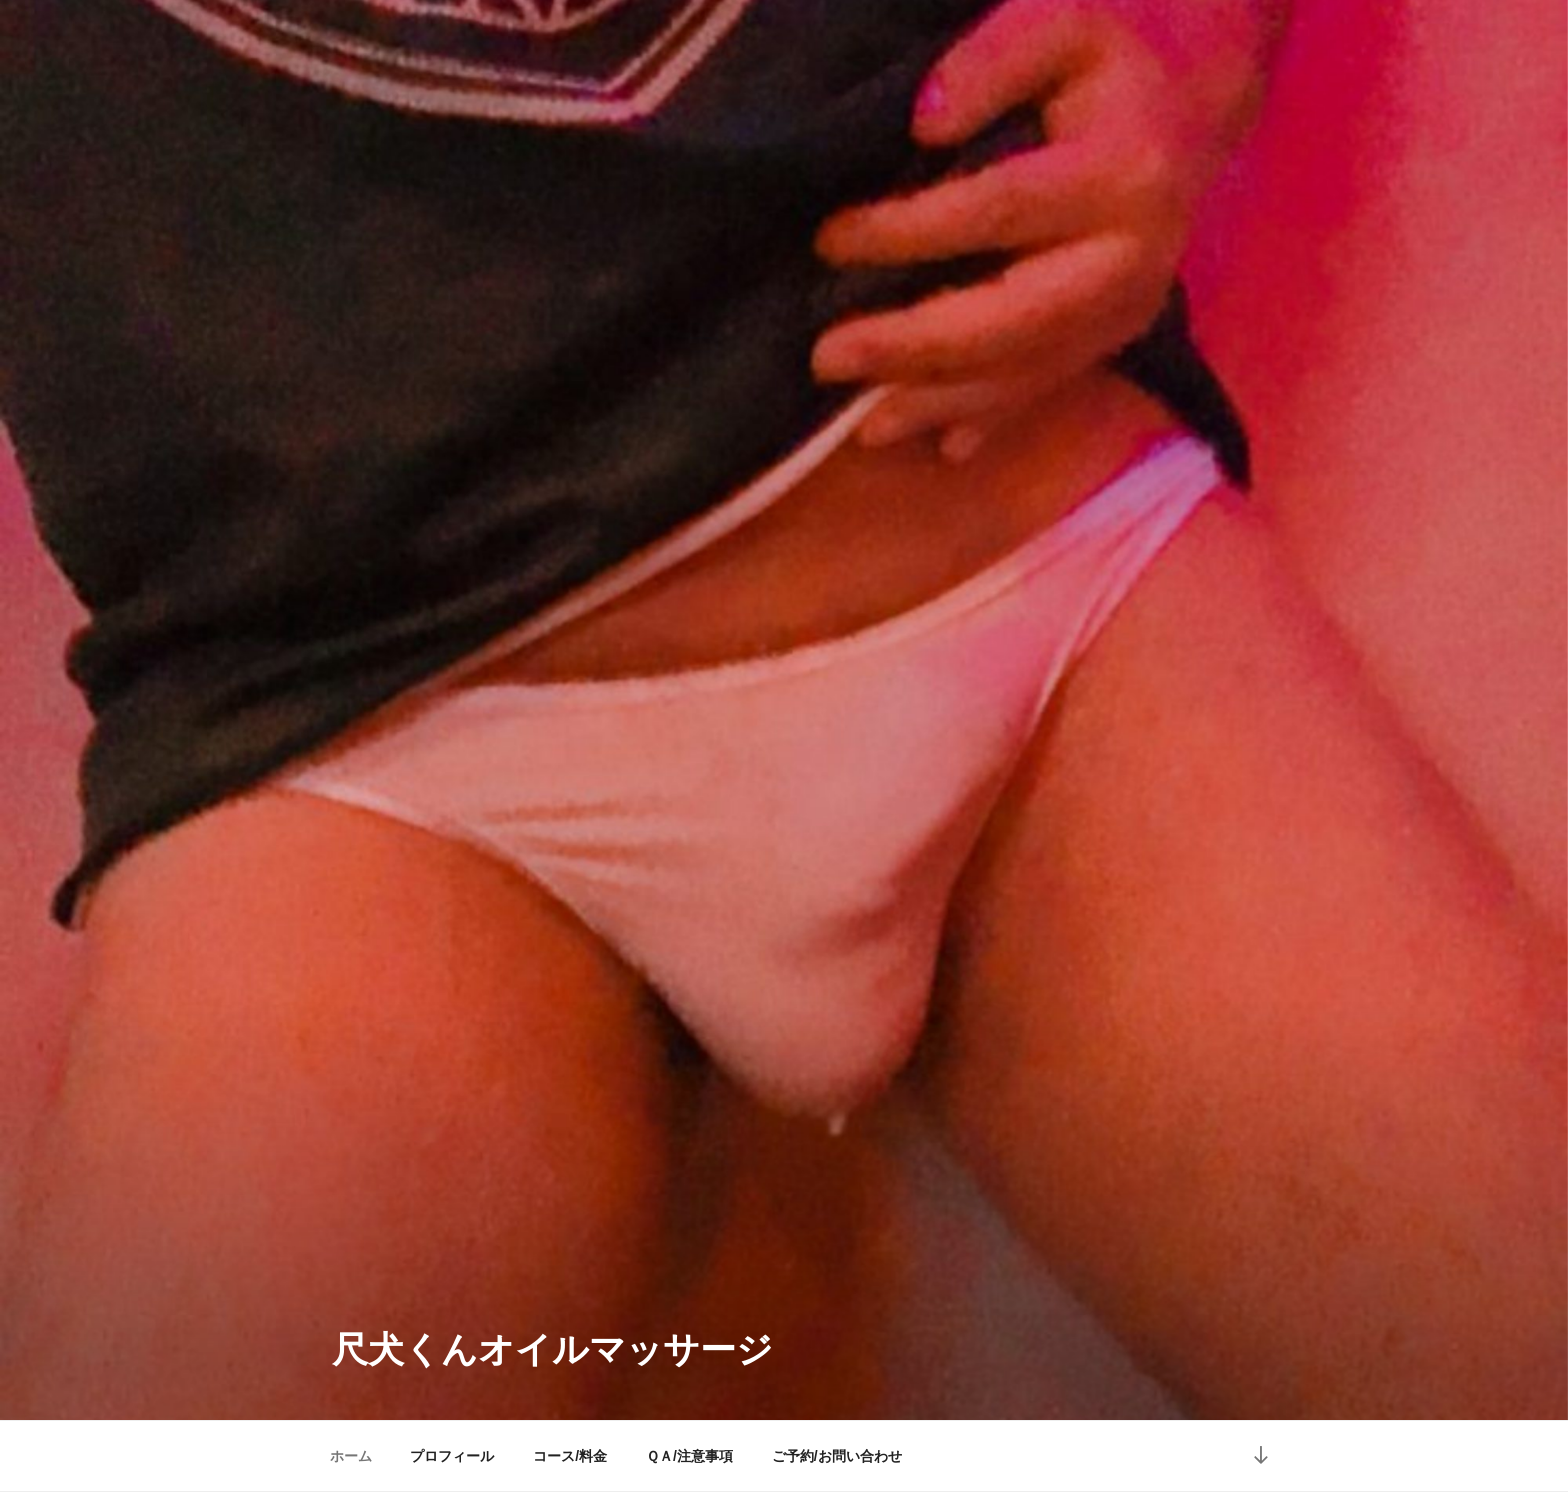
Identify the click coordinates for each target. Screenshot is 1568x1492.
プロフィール (452, 1456)
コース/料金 (570, 1456)
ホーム (351, 1456)
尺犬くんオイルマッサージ (552, 1349)
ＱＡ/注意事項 (689, 1456)
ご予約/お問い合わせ (837, 1456)
